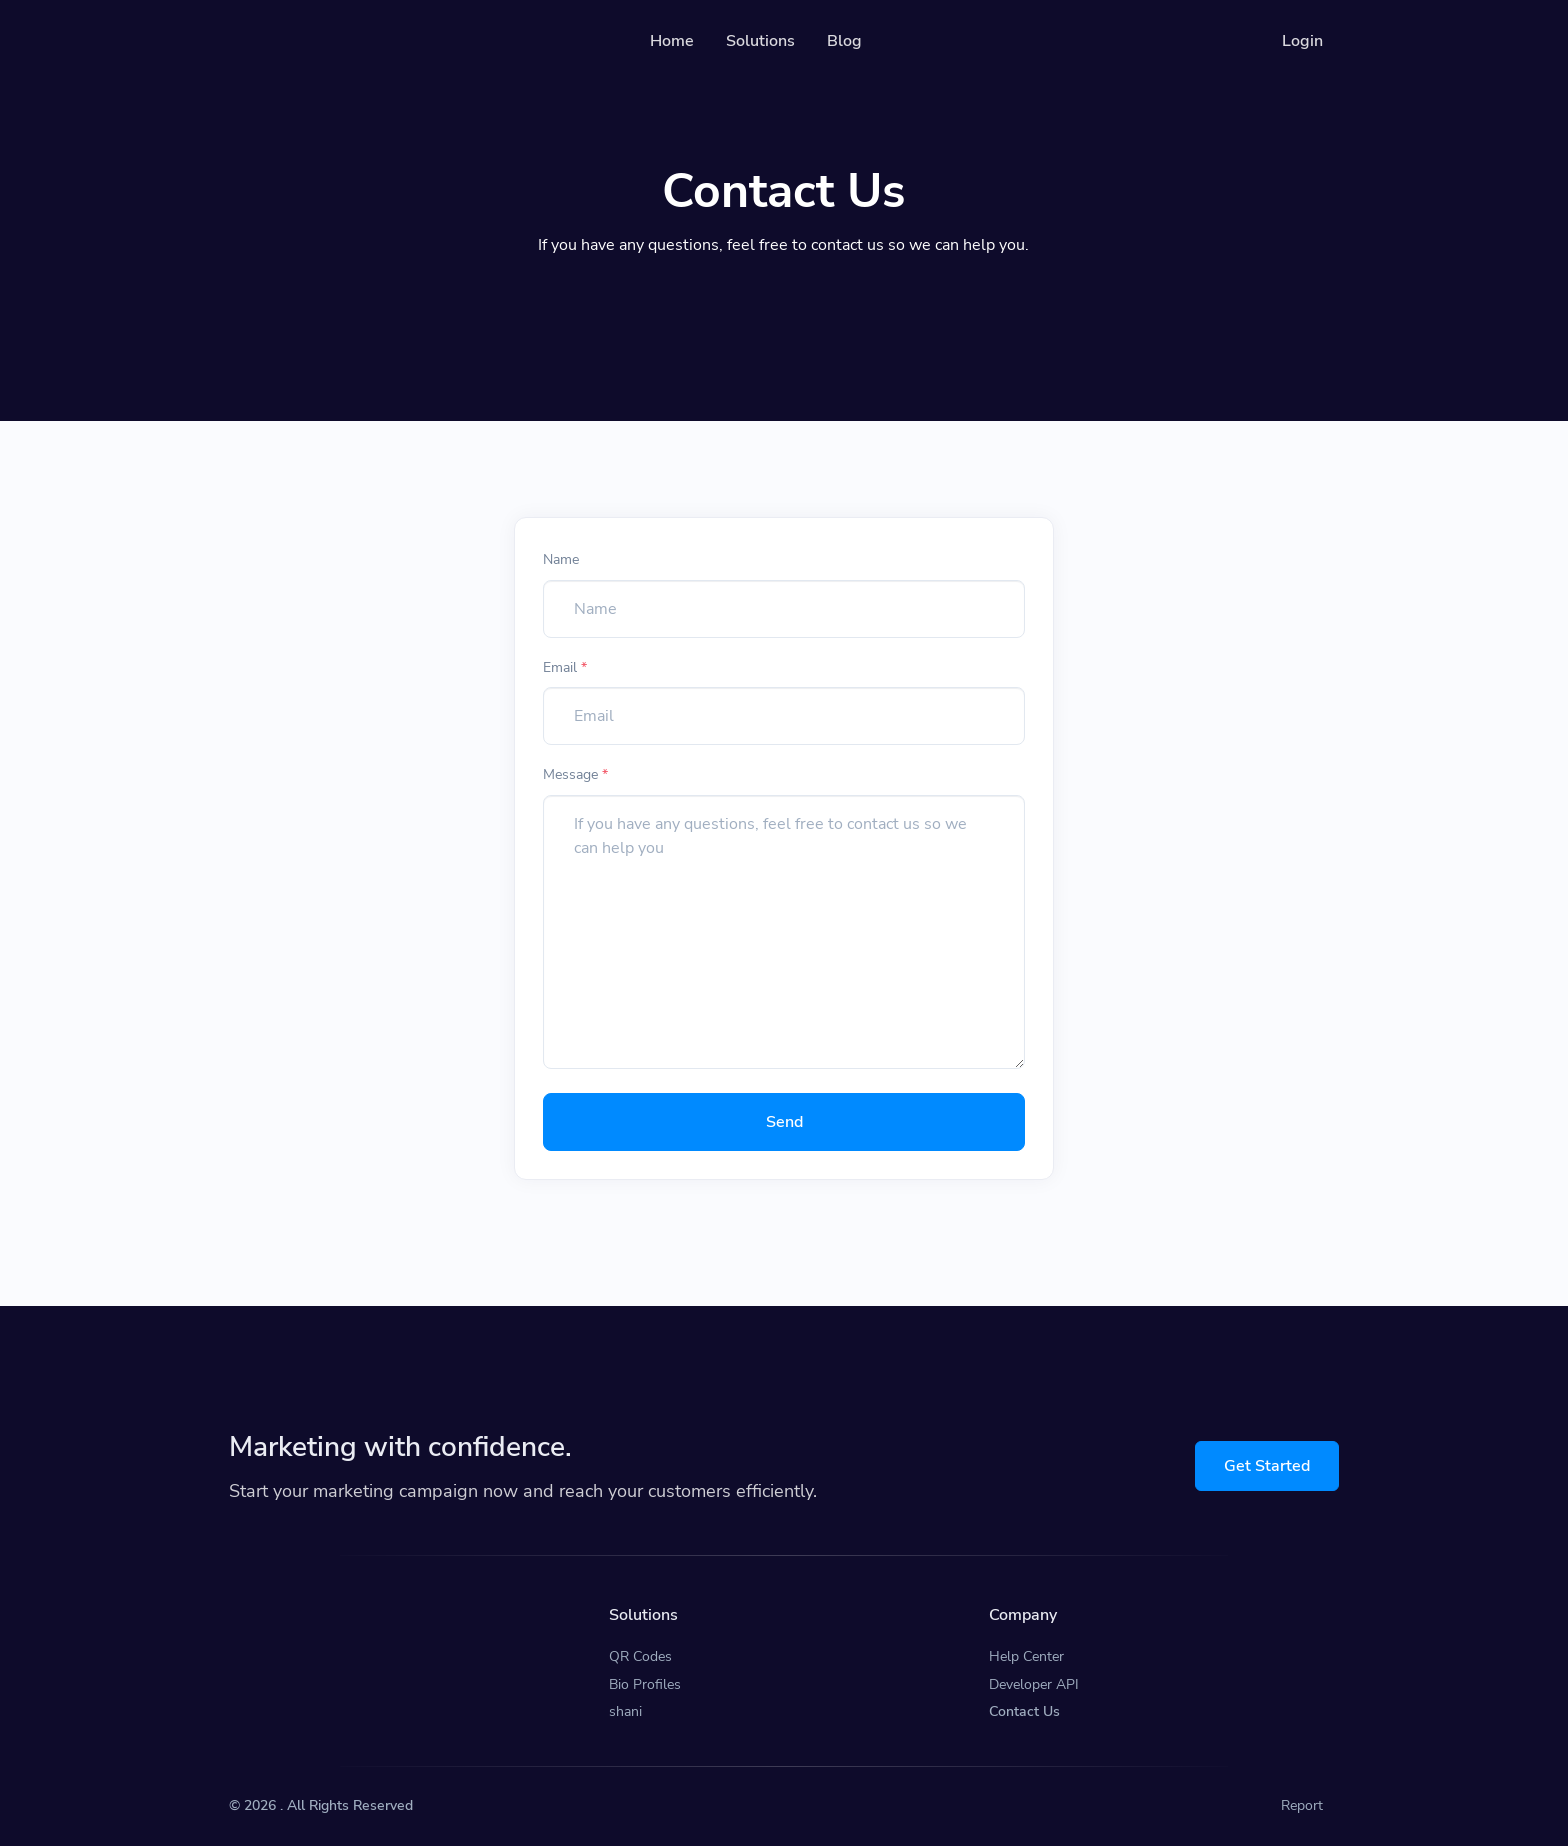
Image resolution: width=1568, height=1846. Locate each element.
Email (565, 667)
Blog (844, 41)
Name (561, 559)
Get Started (1267, 1466)
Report (1302, 1805)
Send (784, 1122)
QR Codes (640, 1656)
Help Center (1026, 1656)
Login (1302, 41)
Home (672, 41)
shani (625, 1711)
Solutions (760, 41)
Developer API (1034, 1684)
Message (575, 774)
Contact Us (1024, 1711)
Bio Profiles (645, 1684)
